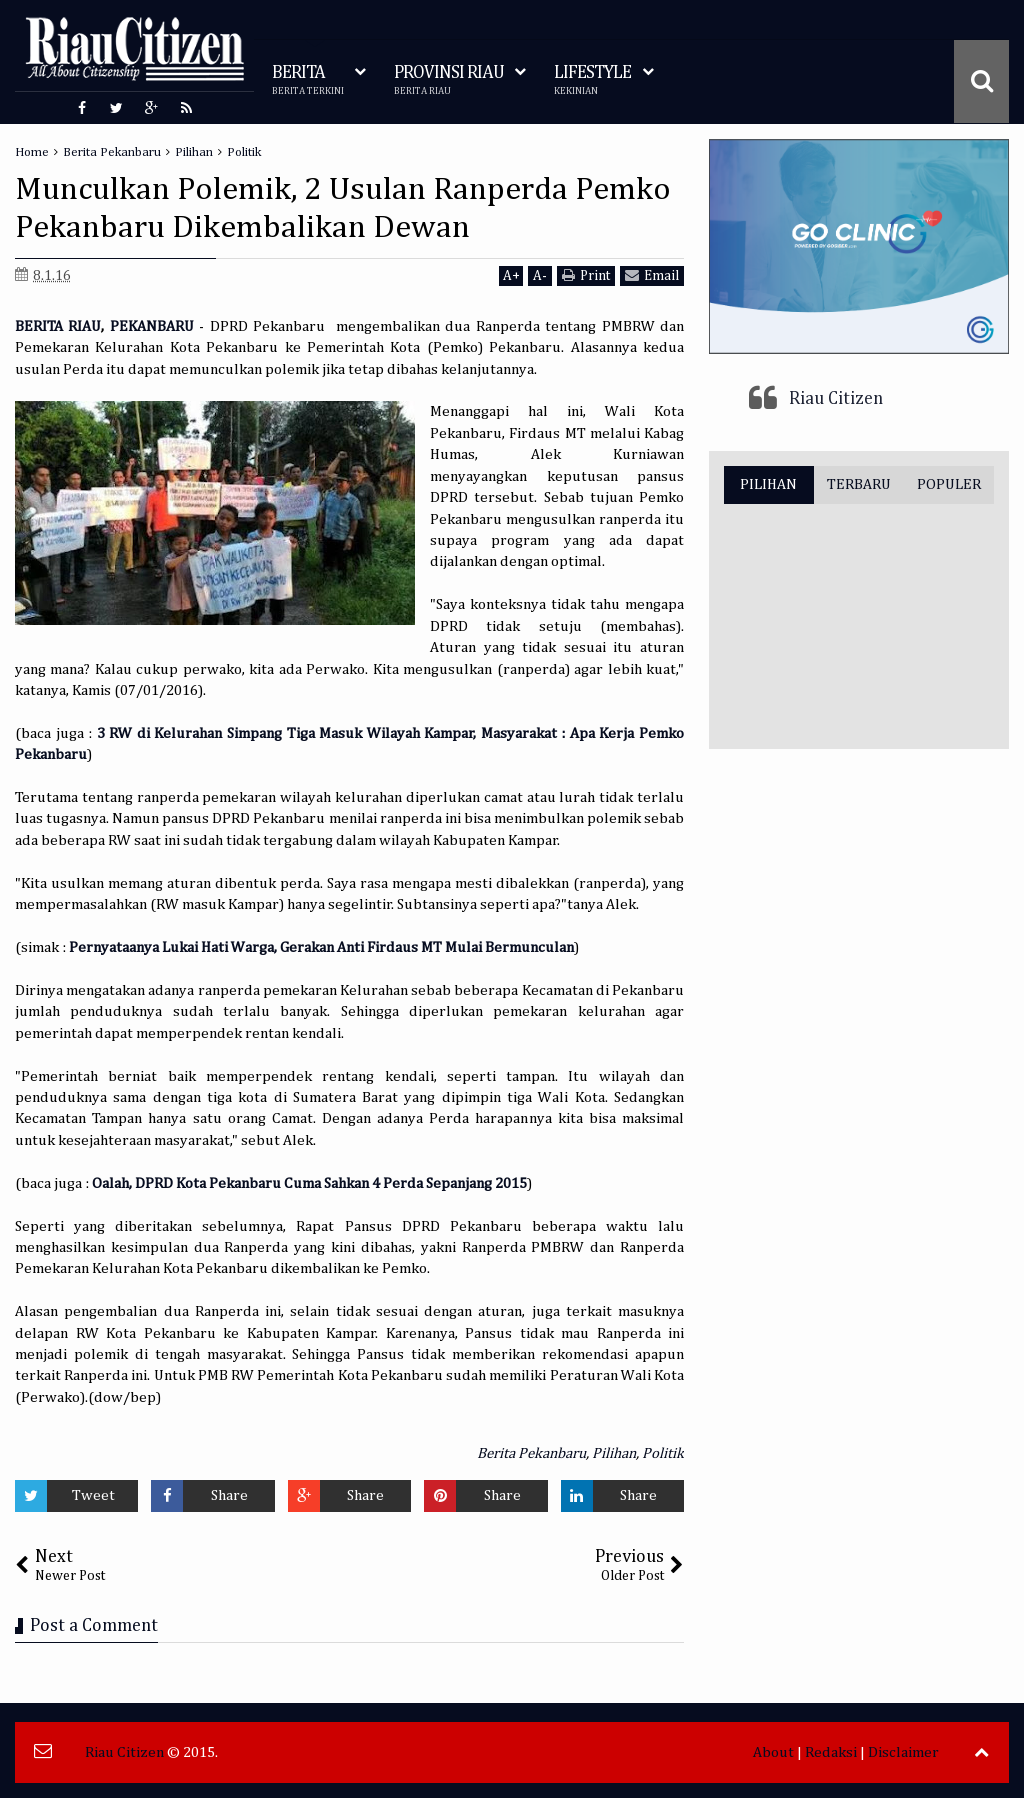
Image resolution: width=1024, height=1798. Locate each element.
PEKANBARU (152, 326)
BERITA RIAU (58, 326)
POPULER (949, 484)
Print (586, 275)
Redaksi (831, 1752)
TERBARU (859, 484)
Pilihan (614, 1453)
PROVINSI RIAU (449, 80)
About (773, 1752)
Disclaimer (903, 1752)
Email (652, 275)
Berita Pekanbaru (531, 1453)
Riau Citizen (836, 399)
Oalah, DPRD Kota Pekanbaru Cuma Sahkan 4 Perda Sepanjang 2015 (309, 1183)
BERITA (308, 80)
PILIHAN (768, 484)
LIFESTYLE (592, 80)
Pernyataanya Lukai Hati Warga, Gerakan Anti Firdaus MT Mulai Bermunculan (321, 947)
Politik (663, 1453)
